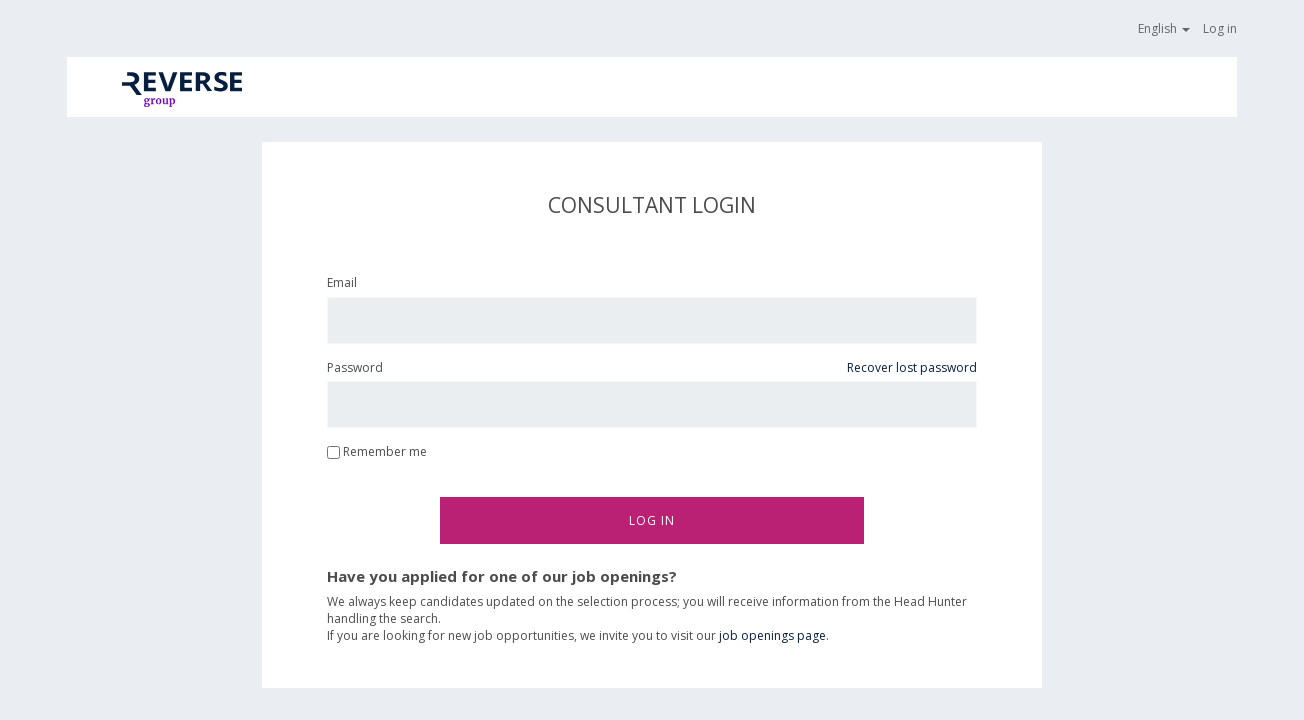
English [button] (1165, 28)
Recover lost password (912, 367)
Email (342, 282)
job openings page (772, 635)
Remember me (377, 451)
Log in (1220, 28)
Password (355, 367)
